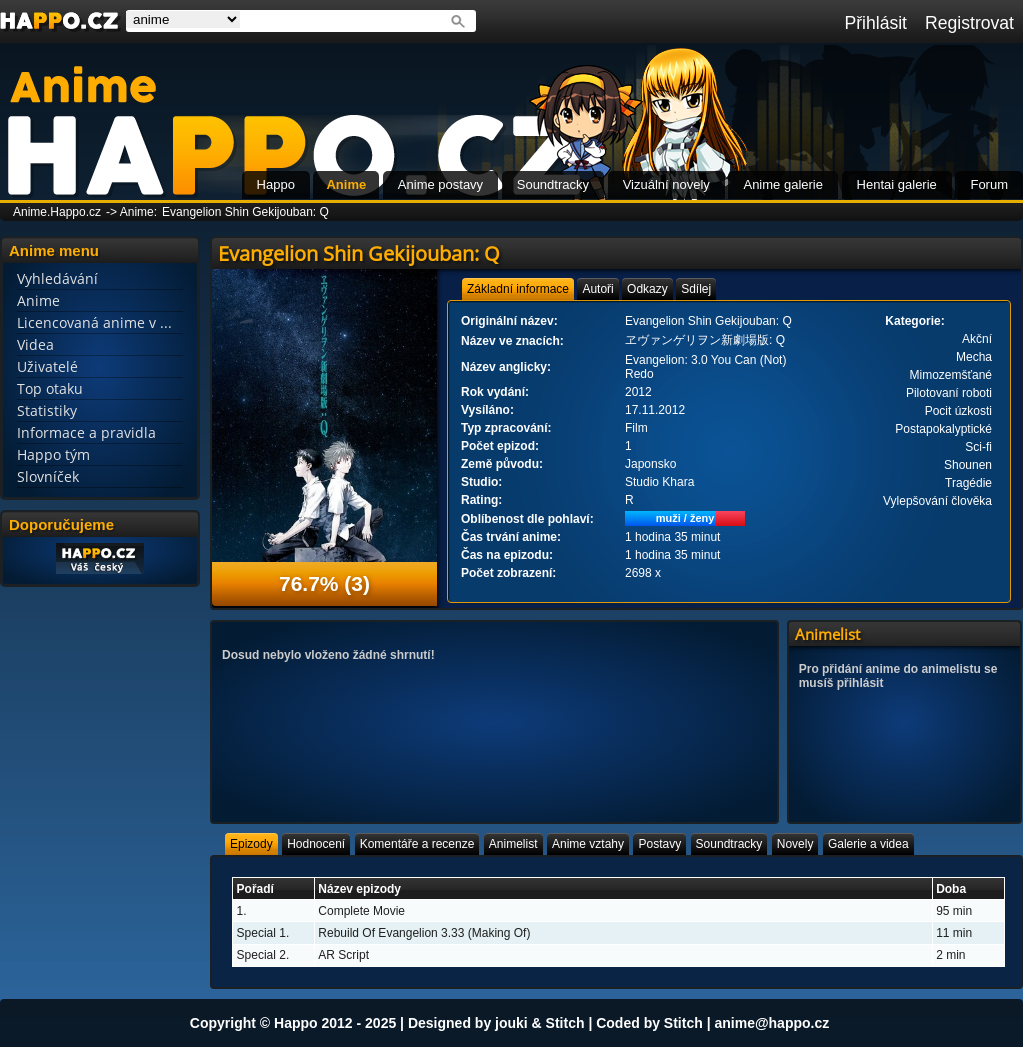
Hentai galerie (897, 184)
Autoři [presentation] (597, 289)
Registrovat (969, 23)
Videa (35, 344)
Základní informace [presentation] (518, 289)
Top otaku (50, 388)
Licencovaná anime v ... (94, 322)
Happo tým (53, 454)
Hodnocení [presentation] (316, 844)
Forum (989, 184)
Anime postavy (440, 184)
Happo (276, 184)
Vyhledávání (57, 278)
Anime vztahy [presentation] (588, 844)
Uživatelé (47, 366)
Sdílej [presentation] (696, 289)
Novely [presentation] (795, 844)
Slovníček (48, 476)
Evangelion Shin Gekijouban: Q (245, 212)
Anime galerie (783, 184)
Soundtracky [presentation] (729, 844)
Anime (346, 184)
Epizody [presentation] (251, 844)
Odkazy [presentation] (647, 289)
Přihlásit (875, 23)
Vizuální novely (666, 184)
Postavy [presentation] (659, 844)
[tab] (518, 289)
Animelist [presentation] (513, 844)
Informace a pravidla (86, 432)
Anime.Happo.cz (57, 212)
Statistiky (47, 410)
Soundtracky (553, 184)
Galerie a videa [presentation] (868, 844)
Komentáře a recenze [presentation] (417, 844)
